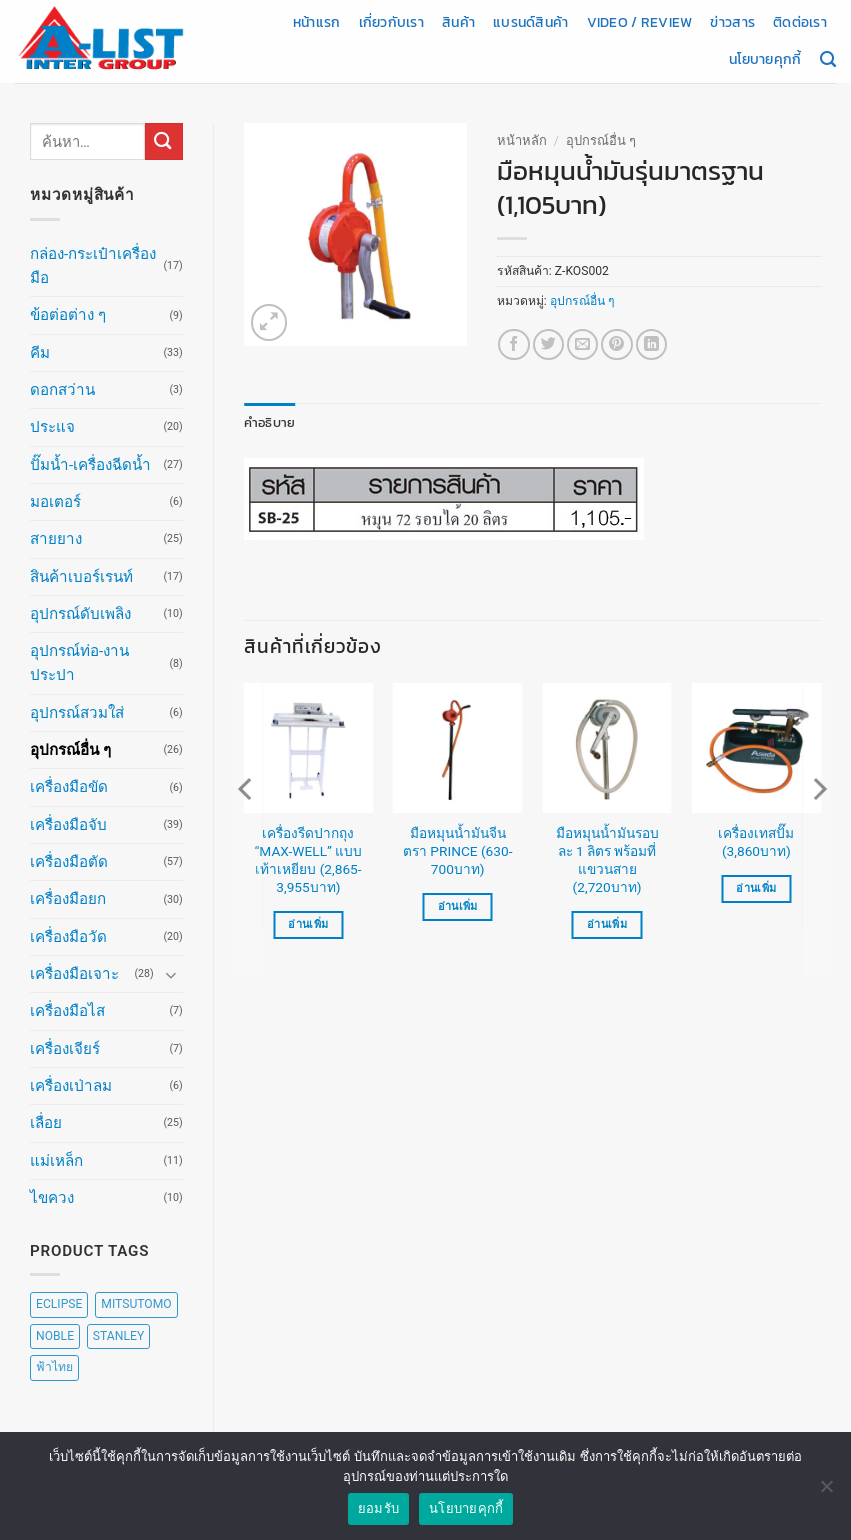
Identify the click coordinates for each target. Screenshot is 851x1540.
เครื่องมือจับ (68, 825)
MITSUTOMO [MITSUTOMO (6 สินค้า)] (136, 1304)
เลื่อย (46, 1123)
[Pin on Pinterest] (616, 344)
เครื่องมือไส (67, 1011)
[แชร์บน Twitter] (548, 344)
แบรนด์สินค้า (530, 22)
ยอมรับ (378, 1515)
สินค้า (458, 22)
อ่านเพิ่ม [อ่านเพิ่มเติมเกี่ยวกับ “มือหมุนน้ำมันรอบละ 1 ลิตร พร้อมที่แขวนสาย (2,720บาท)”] (607, 923)
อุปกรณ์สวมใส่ (77, 713)
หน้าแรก (317, 22)
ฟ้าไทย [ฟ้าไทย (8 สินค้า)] (54, 1367)
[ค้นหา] (828, 60)
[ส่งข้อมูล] (164, 141)
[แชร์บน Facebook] (513, 344)
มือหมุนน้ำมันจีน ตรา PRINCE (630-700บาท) (457, 851)
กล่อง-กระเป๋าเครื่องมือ (93, 266)
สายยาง (56, 539)
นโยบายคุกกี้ (765, 59)
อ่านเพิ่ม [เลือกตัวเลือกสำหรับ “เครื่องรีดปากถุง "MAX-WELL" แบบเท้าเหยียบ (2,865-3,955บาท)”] (308, 923)
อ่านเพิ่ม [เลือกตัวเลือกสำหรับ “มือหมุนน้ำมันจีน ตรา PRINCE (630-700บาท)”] (458, 905)
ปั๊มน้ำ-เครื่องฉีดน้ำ (90, 465)
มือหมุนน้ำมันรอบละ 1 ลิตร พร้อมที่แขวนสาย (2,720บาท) (607, 859)
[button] (269, 322)
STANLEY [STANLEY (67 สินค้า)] (118, 1336)
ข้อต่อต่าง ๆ (68, 315)
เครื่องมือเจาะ (74, 974)
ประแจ (52, 427)
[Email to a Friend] (582, 344)
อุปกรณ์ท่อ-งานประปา (79, 663)
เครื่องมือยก (68, 899)
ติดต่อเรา (800, 22)
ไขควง (52, 1198)
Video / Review (640, 22)
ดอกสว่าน (62, 390)
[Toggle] (171, 974)
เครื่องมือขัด (69, 787)
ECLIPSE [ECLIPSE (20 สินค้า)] (59, 1304)
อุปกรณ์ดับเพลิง (80, 614)
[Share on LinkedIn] (651, 344)
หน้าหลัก (522, 140)
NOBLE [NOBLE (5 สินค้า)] (55, 1336)
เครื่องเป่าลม (71, 1086)
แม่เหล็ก (56, 1161)
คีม (40, 353)
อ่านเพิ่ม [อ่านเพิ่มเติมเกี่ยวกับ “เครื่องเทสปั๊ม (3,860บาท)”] (756, 888)
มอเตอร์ (55, 502)
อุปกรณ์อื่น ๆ (70, 750)
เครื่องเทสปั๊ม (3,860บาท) (756, 842)
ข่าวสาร (732, 22)
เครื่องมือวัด (68, 937)
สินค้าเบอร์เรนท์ (81, 577)
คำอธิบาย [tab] (266, 422)
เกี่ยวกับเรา (391, 22)
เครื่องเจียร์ (65, 1049)
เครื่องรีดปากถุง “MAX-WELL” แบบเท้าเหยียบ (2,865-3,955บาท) (309, 859)
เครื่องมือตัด (69, 862)
